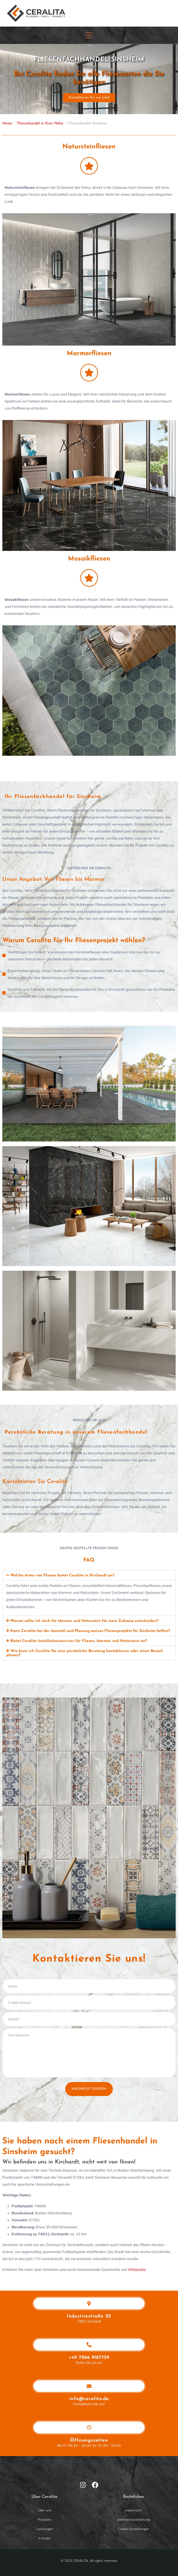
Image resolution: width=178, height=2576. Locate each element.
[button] (89, 1575)
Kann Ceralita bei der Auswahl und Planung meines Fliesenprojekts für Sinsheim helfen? (90, 1631)
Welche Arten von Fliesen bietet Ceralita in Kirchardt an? (62, 1575)
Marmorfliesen (89, 353)
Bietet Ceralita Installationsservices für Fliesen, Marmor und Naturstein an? (78, 1641)
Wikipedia (137, 2269)
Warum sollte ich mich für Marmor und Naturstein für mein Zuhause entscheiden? (84, 1621)
